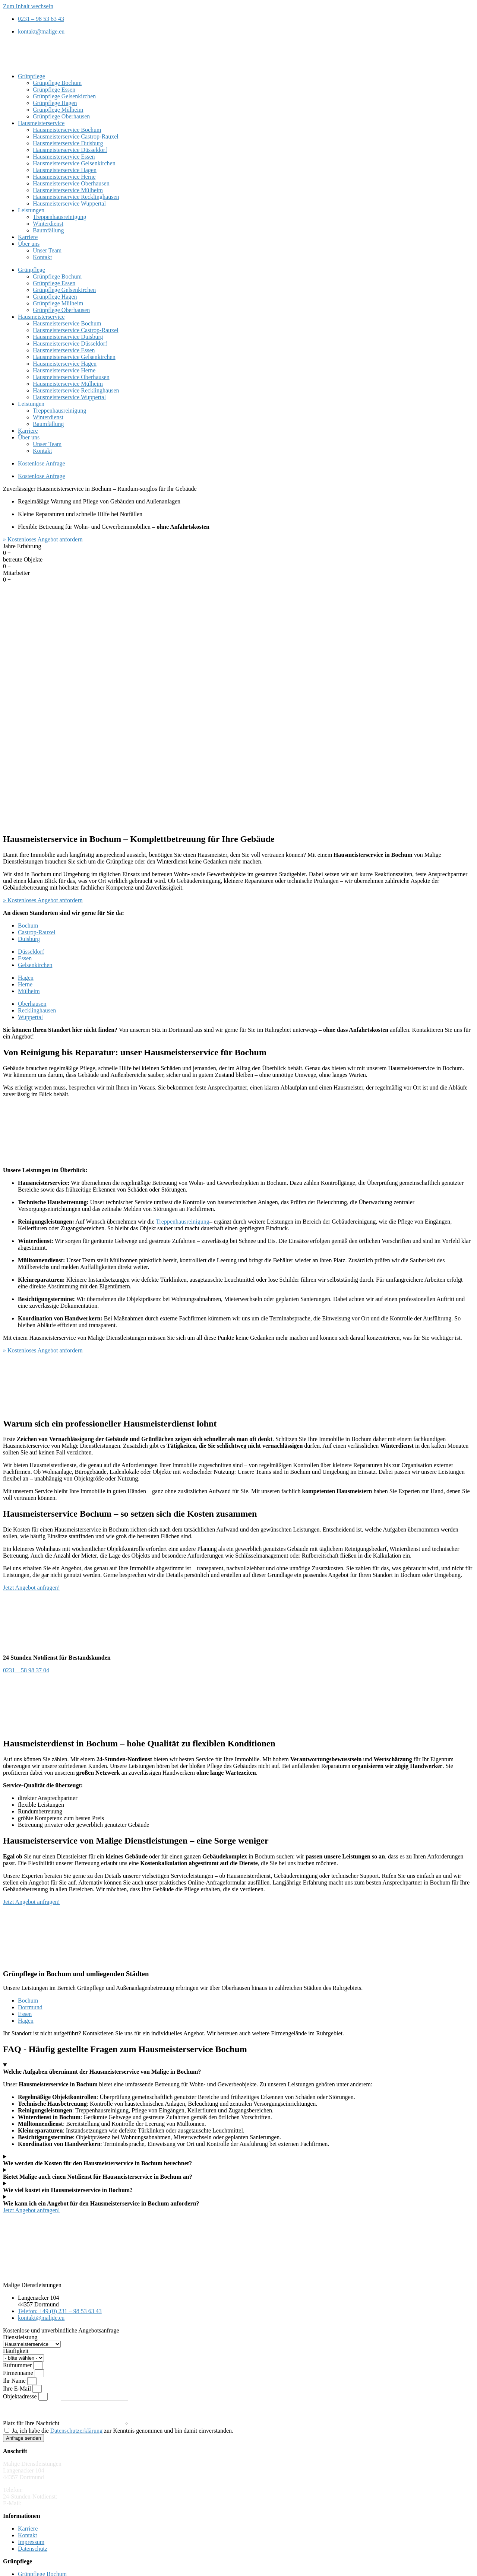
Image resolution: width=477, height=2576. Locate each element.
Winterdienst (48, 223)
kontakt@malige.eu (46, 2508)
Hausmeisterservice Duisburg (68, 143)
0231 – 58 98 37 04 (82, 2501)
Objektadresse (20, 2396)
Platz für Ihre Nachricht (32, 2427)
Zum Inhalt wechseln (28, 6)
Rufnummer (18, 2365)
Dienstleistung (20, 2337)
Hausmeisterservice (41, 123)
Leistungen (31, 210)
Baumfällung (48, 230)
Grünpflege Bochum (57, 83)
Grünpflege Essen (54, 89)
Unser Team (47, 250)
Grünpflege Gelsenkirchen (64, 96)
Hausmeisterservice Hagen (65, 170)
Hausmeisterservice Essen (64, 156)
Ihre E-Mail (17, 2388)
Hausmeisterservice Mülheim (68, 190)
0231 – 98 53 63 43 (47, 2494)
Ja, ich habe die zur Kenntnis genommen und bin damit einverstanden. (122, 2435)
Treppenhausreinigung (59, 217)
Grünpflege (31, 76)
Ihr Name (15, 2381)
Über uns (29, 244)
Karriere (28, 237)
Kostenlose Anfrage (41, 463)
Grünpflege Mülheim (58, 109)
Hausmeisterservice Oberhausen (71, 183)
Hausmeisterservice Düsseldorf (70, 150)
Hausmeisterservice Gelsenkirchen (74, 163)
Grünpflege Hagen (55, 103)
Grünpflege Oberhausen (61, 116)
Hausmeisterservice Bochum (67, 130)
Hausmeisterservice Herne (64, 177)
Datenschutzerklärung (76, 2435)
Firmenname (19, 2373)
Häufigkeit (15, 2351)
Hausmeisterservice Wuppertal (69, 203)
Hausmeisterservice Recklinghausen (76, 197)
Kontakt (42, 257)
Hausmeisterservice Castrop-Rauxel (76, 136)
